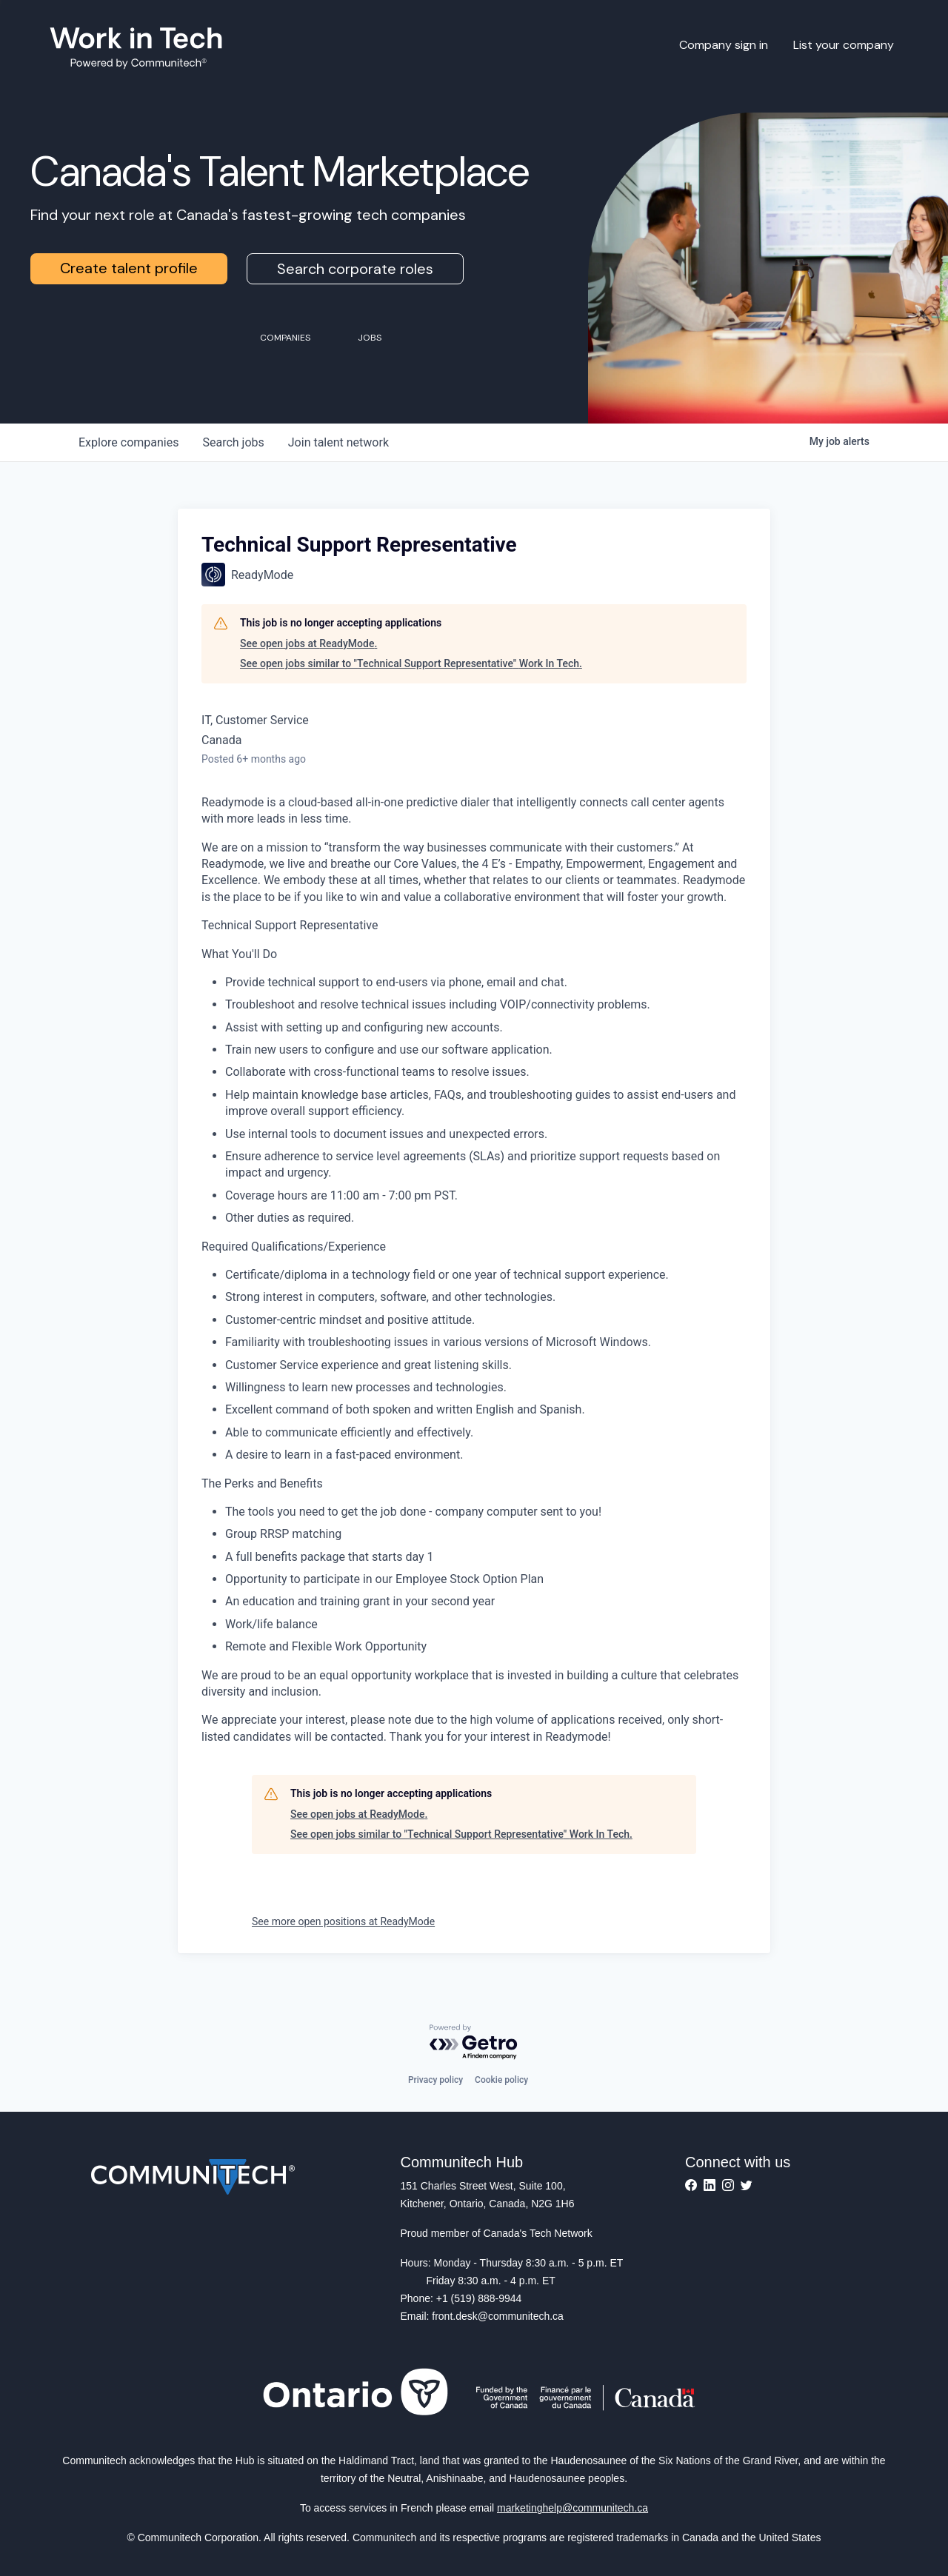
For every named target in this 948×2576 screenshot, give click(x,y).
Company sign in (723, 45)
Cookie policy (501, 2080)
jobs (233, 442)
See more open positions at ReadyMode (343, 1921)
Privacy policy (435, 2080)
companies (128, 442)
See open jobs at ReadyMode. (308, 643)
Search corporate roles (355, 268)
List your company (843, 45)
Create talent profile (129, 268)
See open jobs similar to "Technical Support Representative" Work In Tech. (411, 663)
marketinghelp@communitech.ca (572, 2508)
